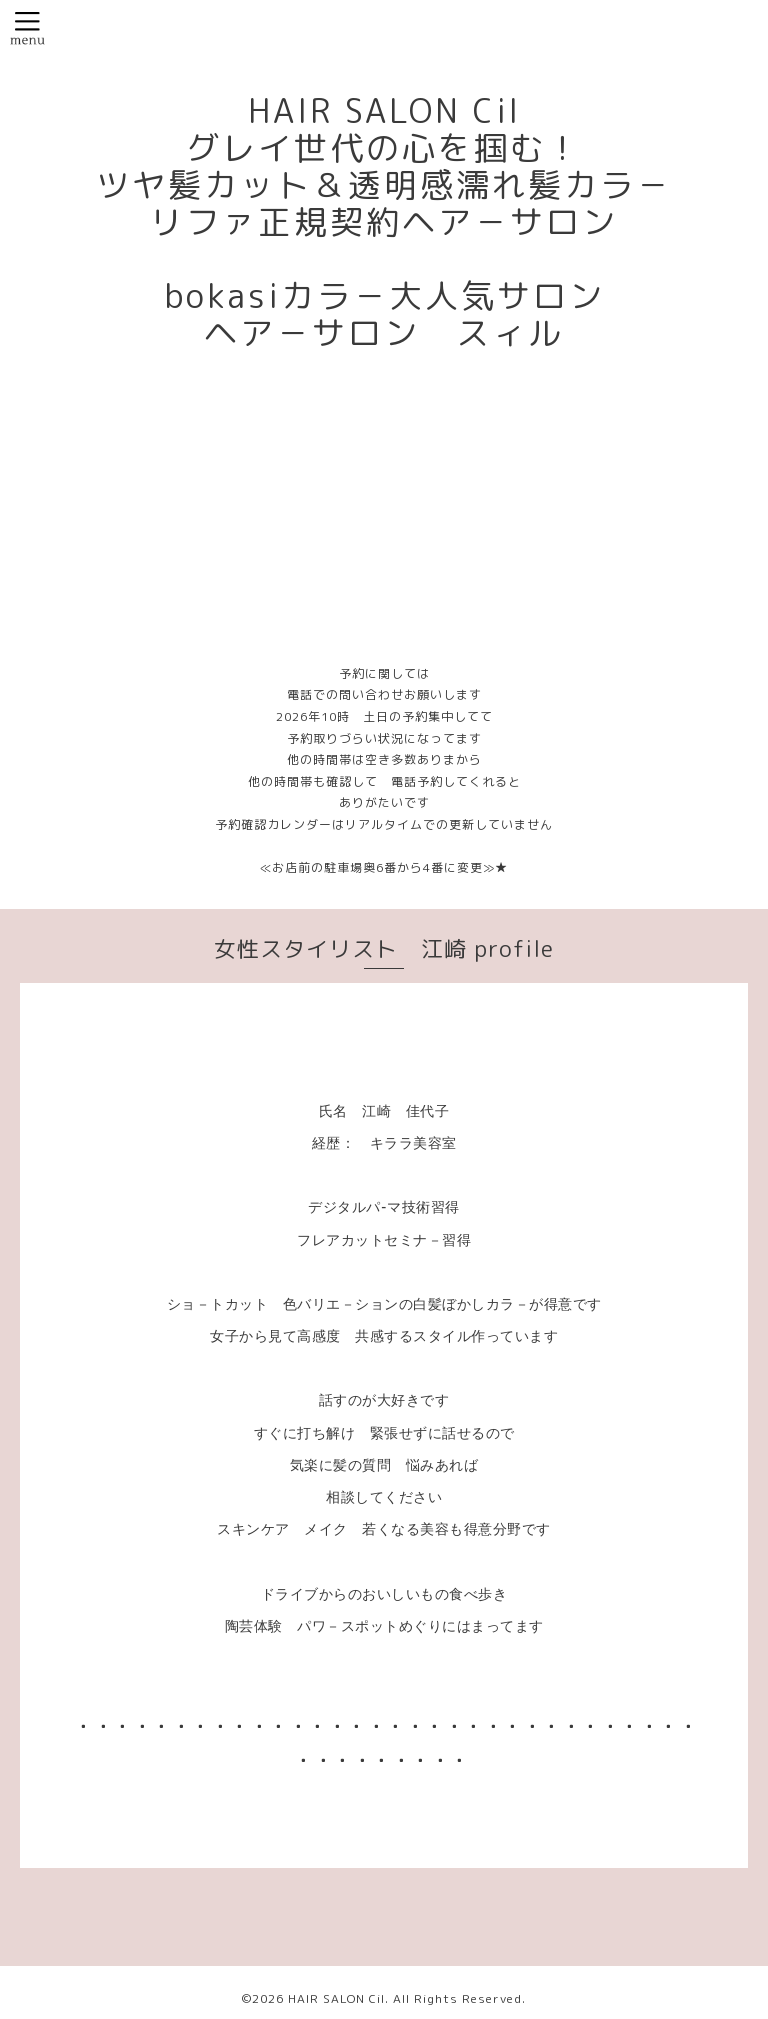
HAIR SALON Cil (336, 1998)
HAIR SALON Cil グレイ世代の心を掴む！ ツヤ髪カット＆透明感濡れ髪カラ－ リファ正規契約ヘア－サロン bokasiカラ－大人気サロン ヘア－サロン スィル (384, 222)
